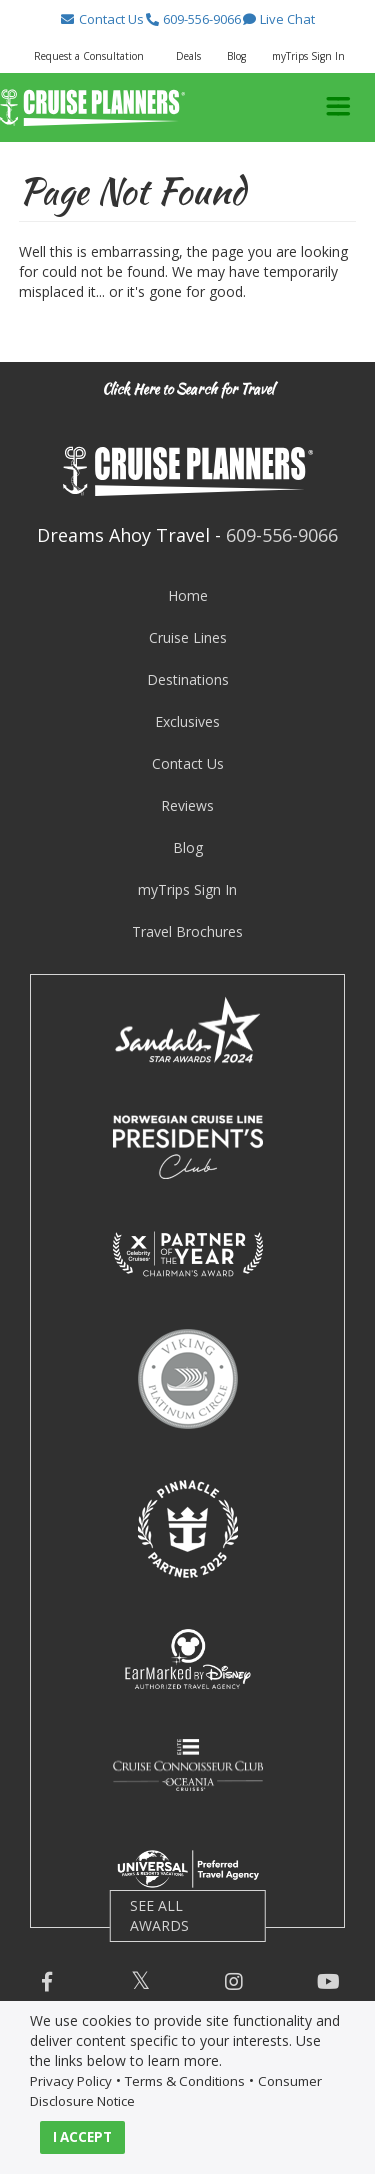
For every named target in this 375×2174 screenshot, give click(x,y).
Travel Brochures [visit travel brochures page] (187, 931)
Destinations (188, 679)
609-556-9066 (282, 535)
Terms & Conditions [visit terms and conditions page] (185, 2081)
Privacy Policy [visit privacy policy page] (71, 2081)
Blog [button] (236, 56)
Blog (188, 847)
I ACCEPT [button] (82, 2137)
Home (188, 595)
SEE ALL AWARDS (159, 1915)
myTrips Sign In (187, 889)
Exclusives (187, 721)
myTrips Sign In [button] (308, 56)
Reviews (187, 805)
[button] (102, 19)
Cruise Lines (188, 637)
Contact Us (188, 763)
